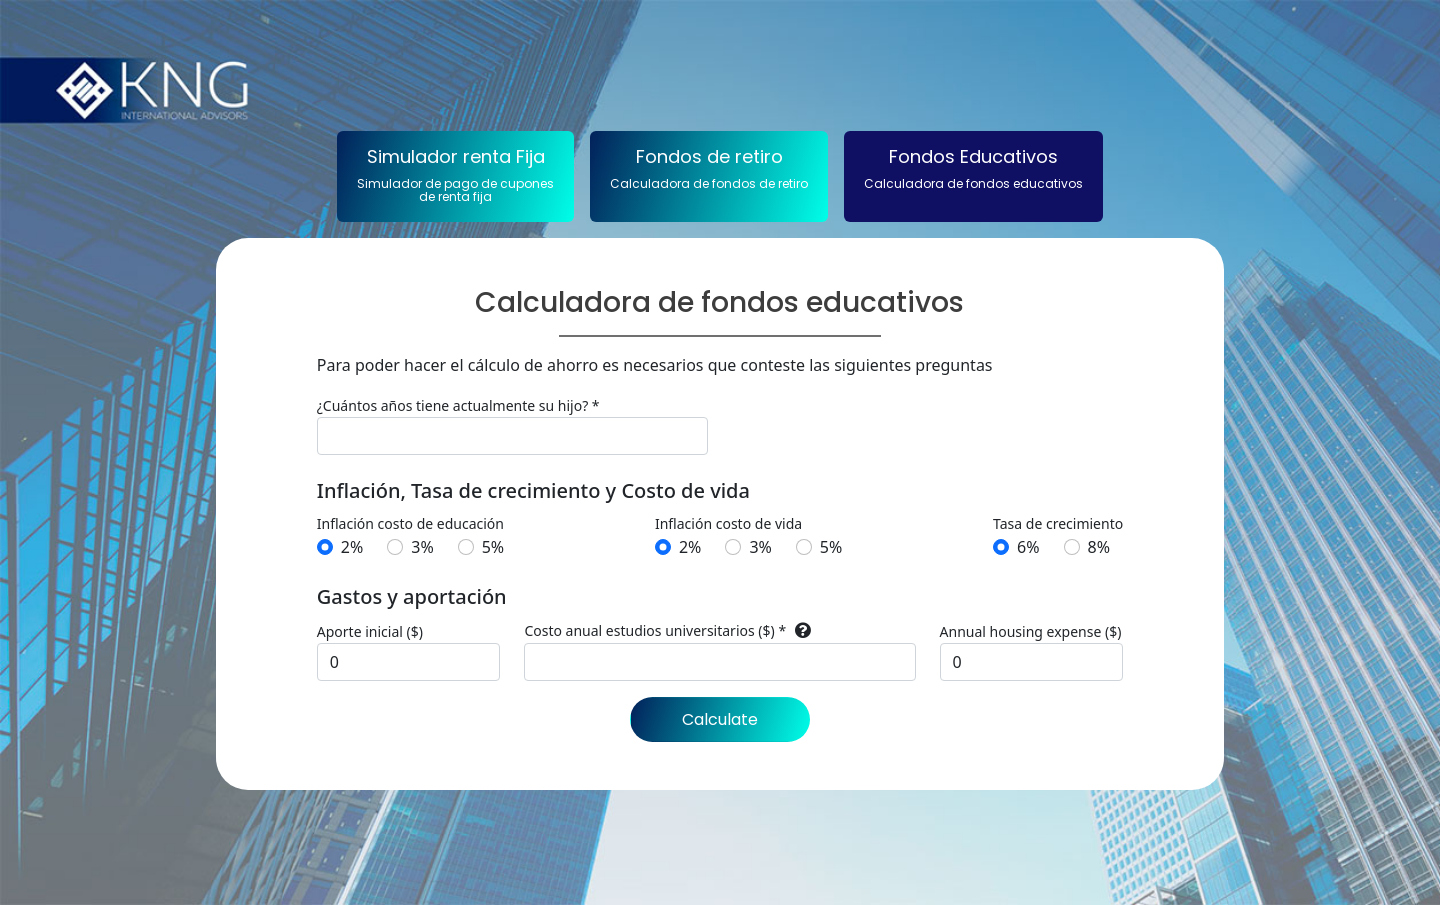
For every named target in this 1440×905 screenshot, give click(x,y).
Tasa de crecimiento (1058, 523)
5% (493, 547)
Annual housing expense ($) (1031, 631)
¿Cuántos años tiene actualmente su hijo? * (458, 405)
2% (352, 547)
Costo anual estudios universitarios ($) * (655, 630)
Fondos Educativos (973, 168)
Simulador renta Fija (455, 174)
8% (1099, 547)
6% (1028, 547)
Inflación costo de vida (728, 523)
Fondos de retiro (709, 168)
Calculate (720, 719)
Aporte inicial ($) (370, 631)
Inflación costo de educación (410, 523)
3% (422, 547)
